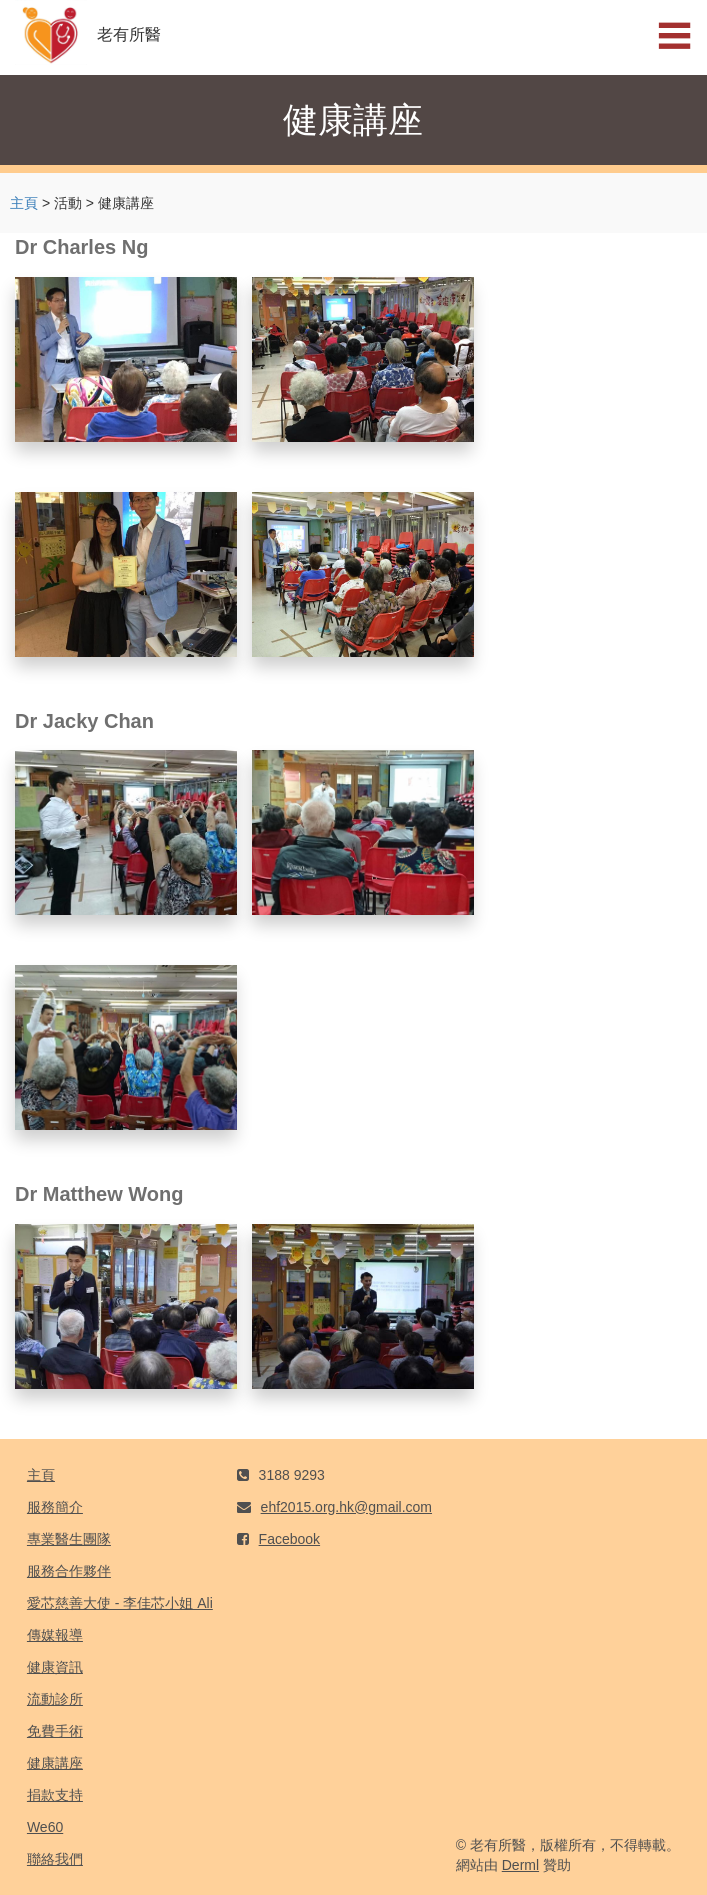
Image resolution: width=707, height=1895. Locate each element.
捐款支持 (55, 1795)
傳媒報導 (55, 1635)
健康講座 (55, 1763)
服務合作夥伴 (69, 1571)
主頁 (24, 203)
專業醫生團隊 (69, 1539)
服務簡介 (55, 1507)
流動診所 (55, 1699)
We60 (45, 1827)
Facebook (289, 1539)
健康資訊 (55, 1667)
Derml (520, 1865)
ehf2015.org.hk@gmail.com (346, 1507)
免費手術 (55, 1731)
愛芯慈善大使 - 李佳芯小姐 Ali (120, 1603)
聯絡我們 (55, 1859)
